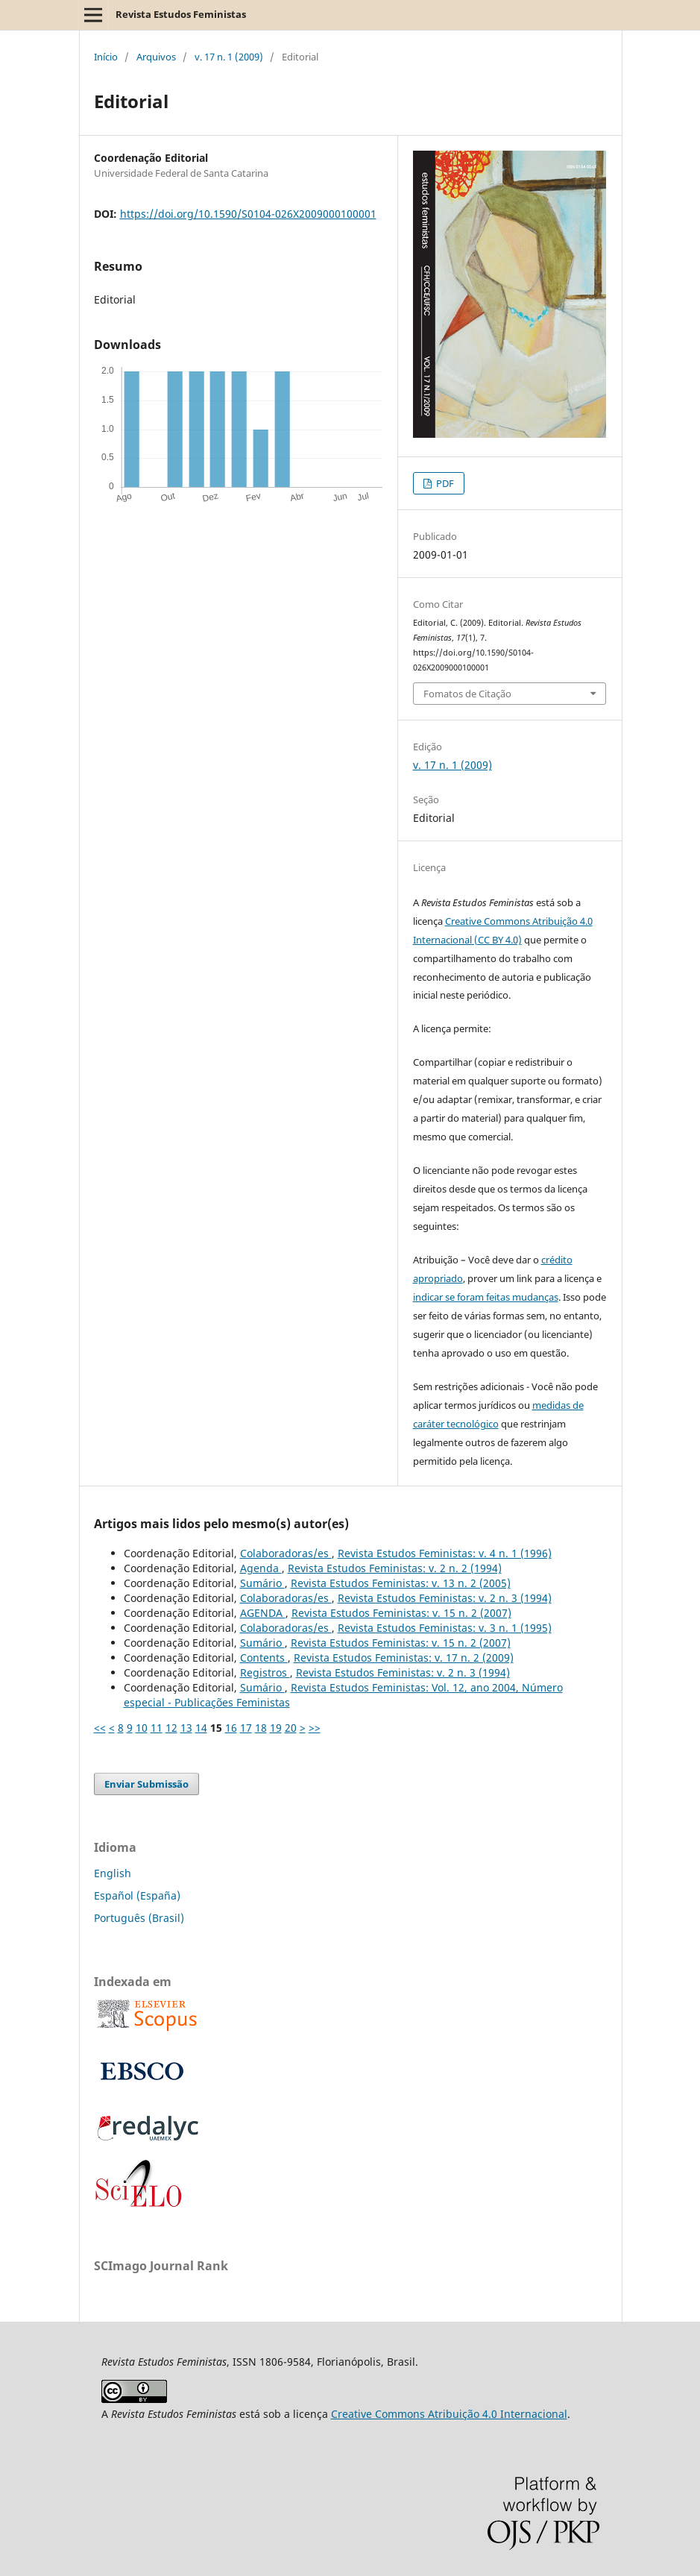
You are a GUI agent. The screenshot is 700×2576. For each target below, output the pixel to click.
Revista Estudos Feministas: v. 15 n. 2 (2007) (401, 1613)
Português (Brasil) (139, 1918)
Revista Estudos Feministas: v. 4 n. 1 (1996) (445, 1553)
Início (106, 56)
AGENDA (263, 1613)
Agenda (261, 1568)
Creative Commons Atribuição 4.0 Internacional (449, 2414)
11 (157, 1728)
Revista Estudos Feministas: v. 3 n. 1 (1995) (445, 1628)
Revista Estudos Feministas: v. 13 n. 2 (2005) (401, 1583)
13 (186, 1728)
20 (291, 1728)
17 (246, 1728)
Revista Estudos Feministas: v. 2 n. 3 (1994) (445, 1598)
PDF (444, 483)
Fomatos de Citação (467, 693)
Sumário (262, 1583)
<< (100, 1728)
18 (261, 1728)
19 (276, 1728)
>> (315, 1728)
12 (171, 1728)
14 (201, 1728)
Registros (265, 1672)
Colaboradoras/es (286, 1553)
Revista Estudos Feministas (181, 14)
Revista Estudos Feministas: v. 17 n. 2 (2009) (404, 1657)
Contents (264, 1657)
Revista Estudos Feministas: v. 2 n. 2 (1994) (395, 1568)
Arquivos (156, 56)
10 (142, 1728)
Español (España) (137, 1895)
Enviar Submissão (146, 1784)
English (112, 1873)
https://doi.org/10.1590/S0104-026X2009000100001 (248, 214)
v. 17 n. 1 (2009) (229, 56)
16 (231, 1728)
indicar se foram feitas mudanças (485, 1297)
